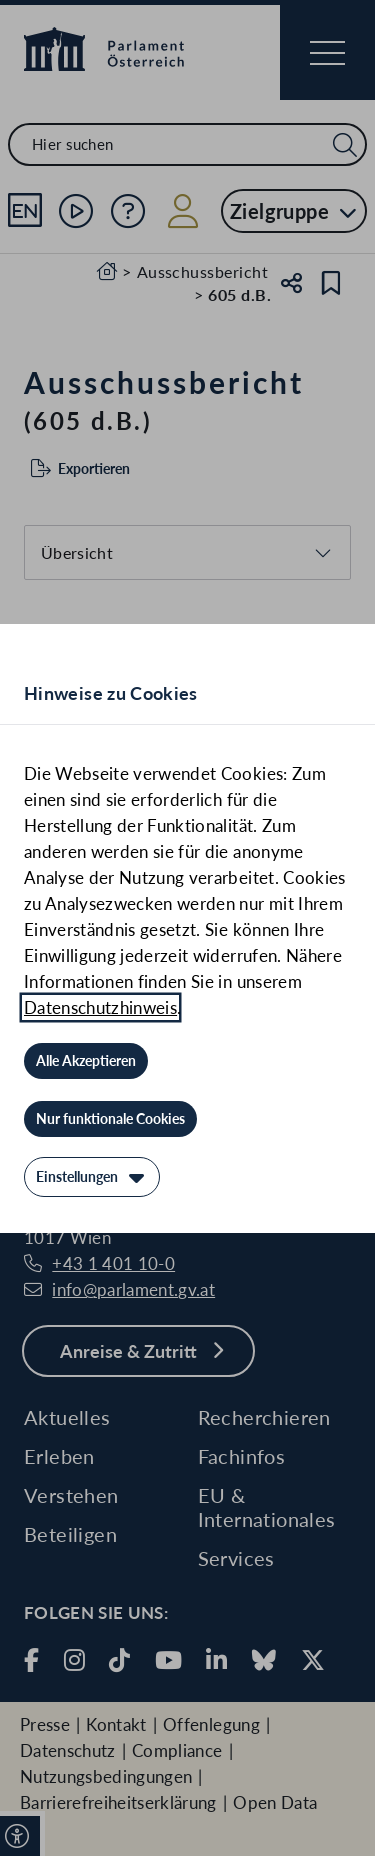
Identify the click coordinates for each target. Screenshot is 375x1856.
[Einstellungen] (92, 1177)
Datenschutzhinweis (100, 1007)
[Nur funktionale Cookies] (110, 1119)
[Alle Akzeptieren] (86, 1061)
